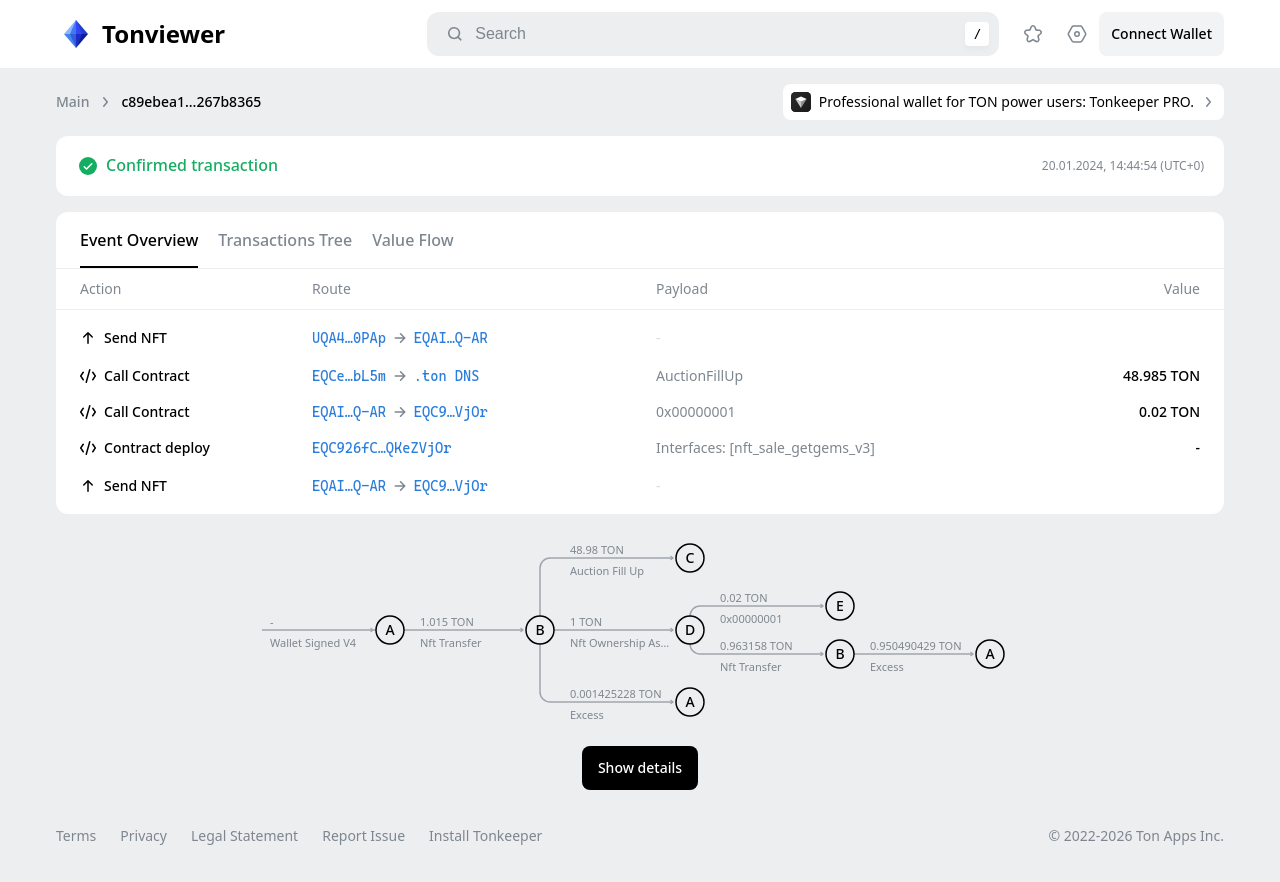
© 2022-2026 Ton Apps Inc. (1136, 835)
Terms (76, 835)
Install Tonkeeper (485, 835)
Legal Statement (244, 835)
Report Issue (363, 835)
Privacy (143, 835)
